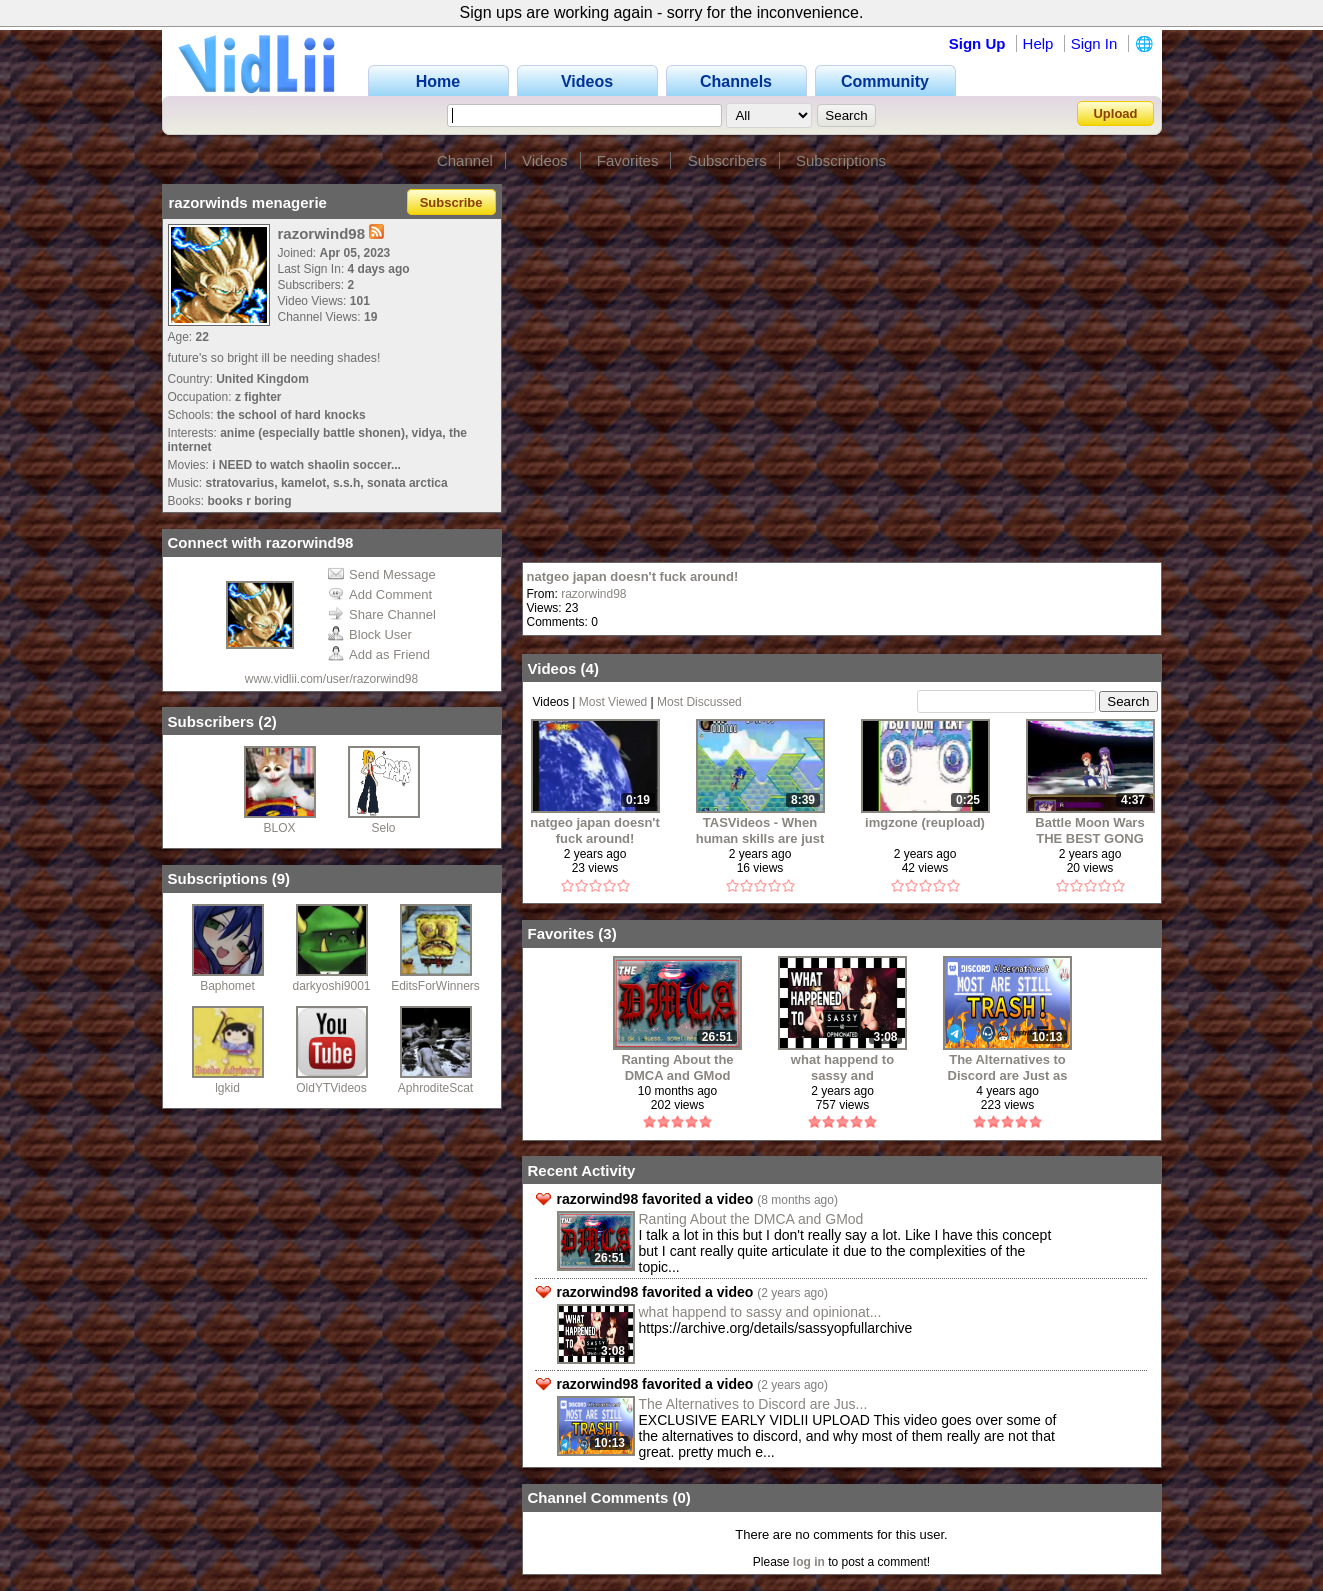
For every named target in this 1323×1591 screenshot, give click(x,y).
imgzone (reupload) (925, 822)
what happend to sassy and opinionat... (760, 1312)
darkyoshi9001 (331, 986)
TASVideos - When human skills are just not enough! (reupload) (760, 830)
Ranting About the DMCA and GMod (677, 1067)
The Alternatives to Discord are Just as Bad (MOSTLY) (1008, 1067)
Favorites (628, 160)
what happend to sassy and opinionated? (842, 1067)
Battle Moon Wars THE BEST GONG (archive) (1089, 830)
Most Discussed (699, 702)
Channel (465, 160)
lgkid (227, 1088)
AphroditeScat (435, 1088)
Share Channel (382, 614)
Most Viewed (613, 702)
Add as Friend (379, 654)
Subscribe (451, 202)
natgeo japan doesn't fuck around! (633, 576)
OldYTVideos (331, 1088)
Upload (1115, 113)
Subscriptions (841, 160)
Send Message (382, 574)
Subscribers (727, 160)
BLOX (279, 828)
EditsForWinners (435, 986)
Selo (383, 828)
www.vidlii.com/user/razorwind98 (331, 679)
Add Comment (380, 594)
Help (1038, 43)
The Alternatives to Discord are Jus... (753, 1404)
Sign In (1094, 43)
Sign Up (977, 43)
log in (809, 1562)
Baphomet (227, 986)
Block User (370, 634)
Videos (545, 160)
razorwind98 (593, 594)
